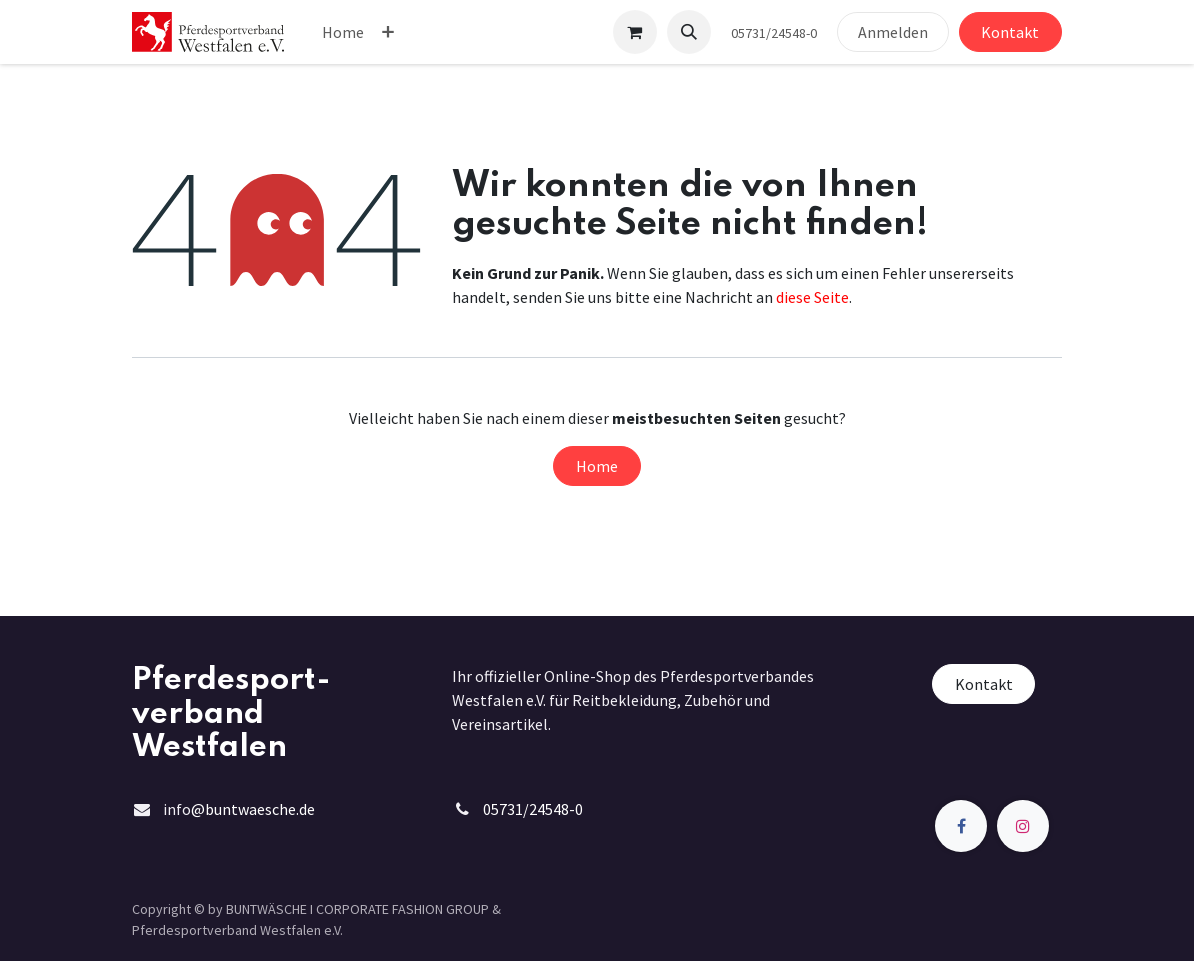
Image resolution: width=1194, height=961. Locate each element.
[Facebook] (961, 826)
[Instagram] (1023, 826)
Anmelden (893, 32)
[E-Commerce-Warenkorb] (635, 32)
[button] (689, 32)
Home (597, 466)
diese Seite (812, 297)
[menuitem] (343, 32)
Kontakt (1010, 32)
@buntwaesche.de (253, 809)
